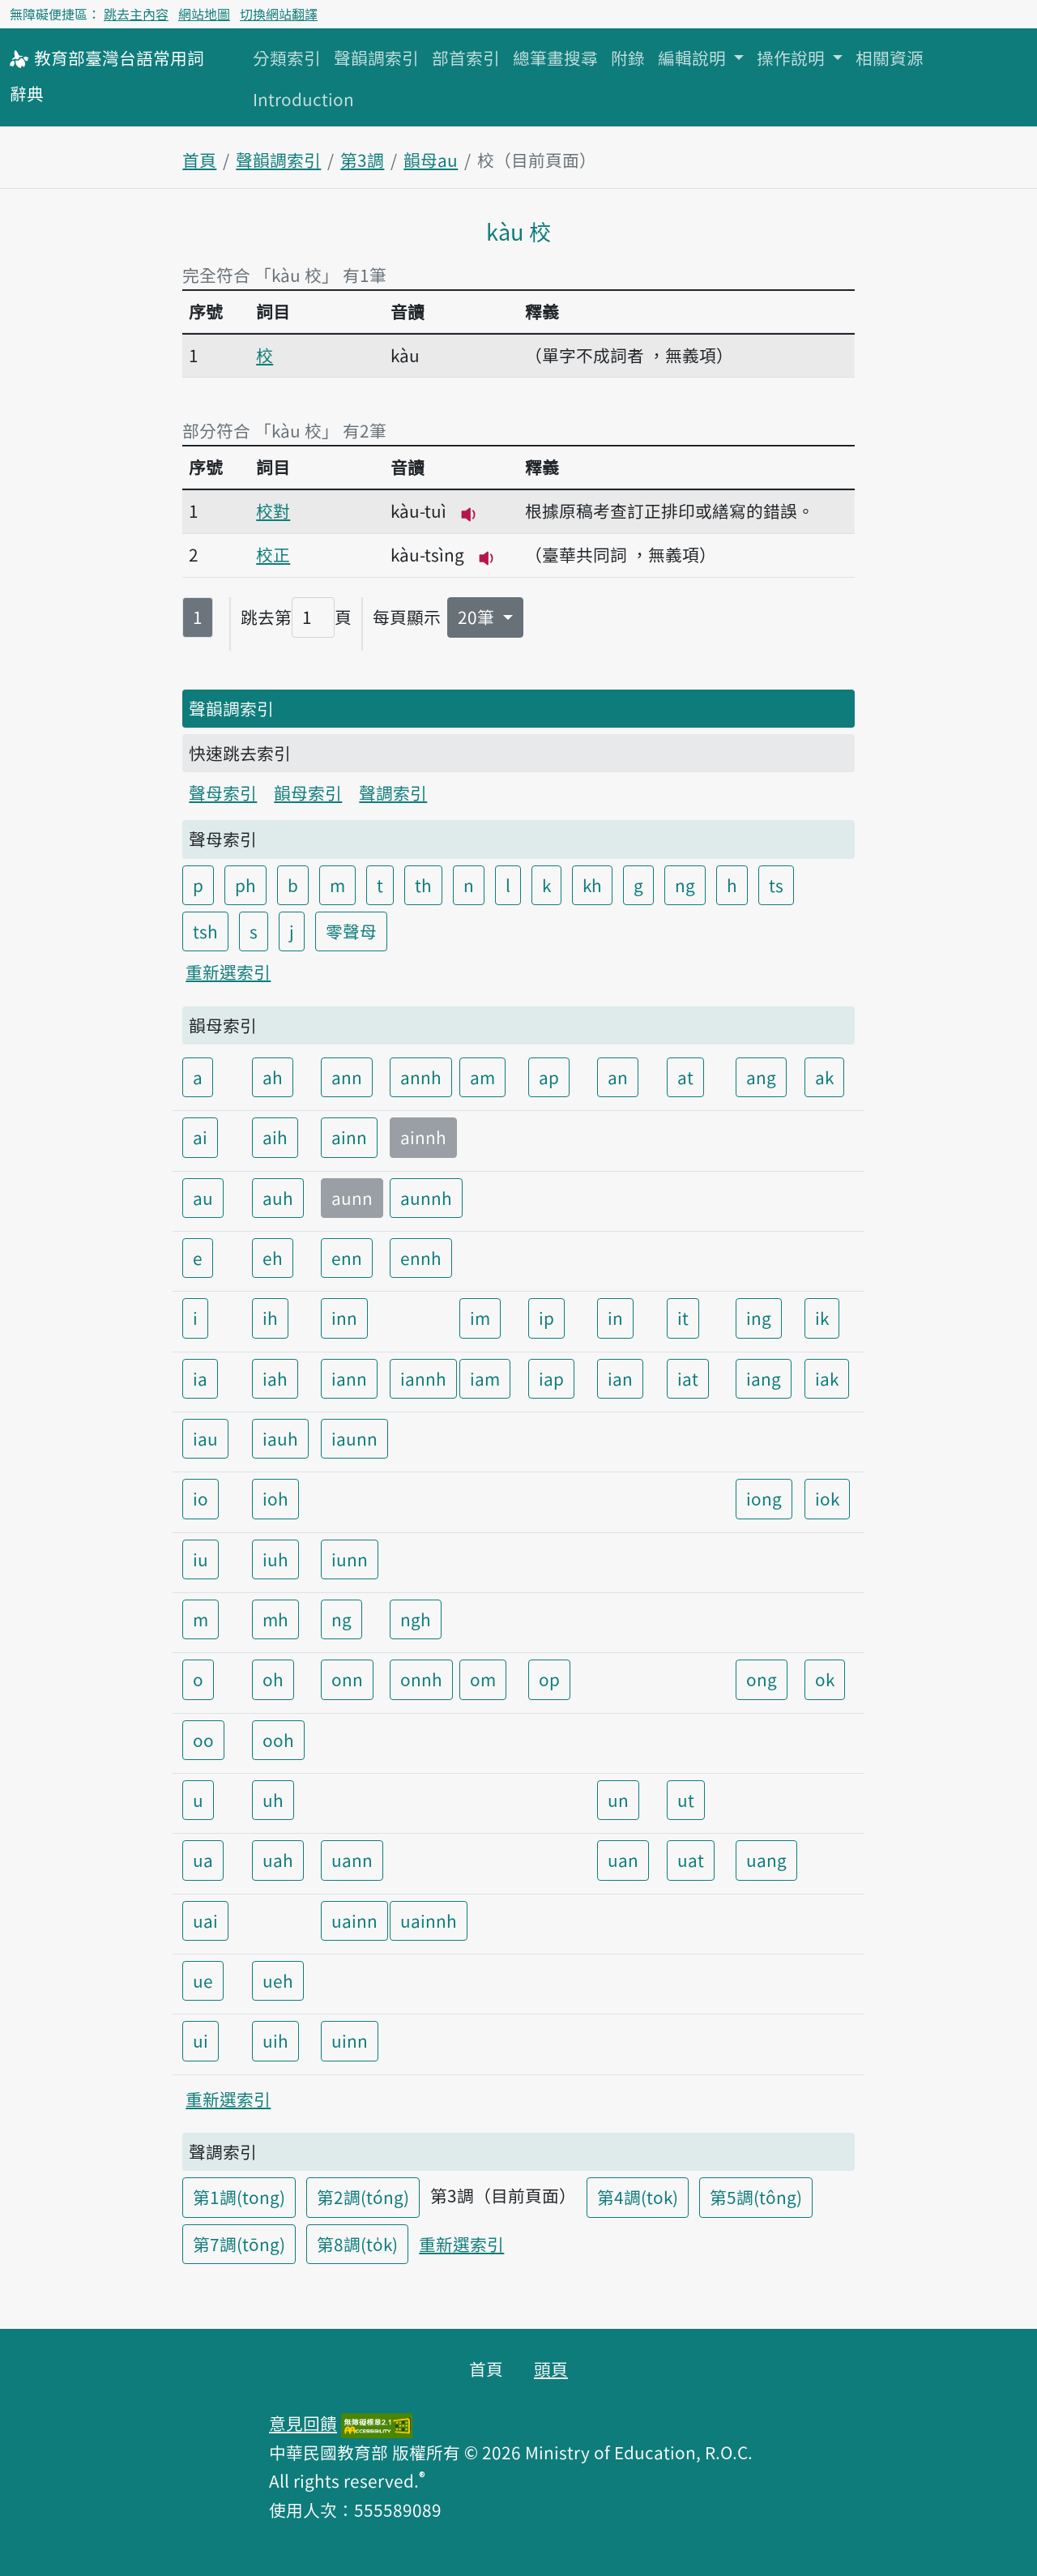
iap (551, 1378)
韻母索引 (308, 792)
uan (623, 1860)
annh (421, 1077)
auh (277, 1197)
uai (205, 1920)
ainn (349, 1137)
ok (824, 1679)
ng (685, 885)
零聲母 (351, 931)
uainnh (428, 1920)
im (480, 1317)
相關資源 (890, 57)
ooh (278, 1740)
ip (546, 1317)
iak (827, 1378)
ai (200, 1137)
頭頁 (551, 2368)
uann (352, 1860)
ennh (421, 1257)
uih (275, 2040)
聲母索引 (223, 792)
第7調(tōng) (239, 2244)
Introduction (303, 99)
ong (761, 1679)
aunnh (426, 1197)
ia (200, 1378)
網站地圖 (204, 13)
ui (200, 2040)
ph (245, 885)
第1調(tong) (239, 2197)
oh (273, 1679)
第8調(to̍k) (357, 2244)
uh (273, 1800)
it (683, 1317)
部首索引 (466, 57)
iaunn (354, 1438)
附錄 (628, 57)
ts (776, 885)
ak (824, 1077)
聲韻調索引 (376, 57)
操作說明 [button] (793, 57)
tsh (205, 931)
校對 (273, 510)
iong (764, 1498)
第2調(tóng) (363, 2197)
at (685, 1077)
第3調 (362, 159)
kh (592, 885)
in (615, 1317)
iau (205, 1438)
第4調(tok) (637, 2197)
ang (761, 1077)
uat (690, 1860)
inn (344, 1317)
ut (685, 1800)
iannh (423, 1378)
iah (275, 1378)
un (618, 1800)
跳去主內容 (136, 13)
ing (758, 1317)
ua (203, 1860)
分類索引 (287, 57)
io (200, 1498)
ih (270, 1317)
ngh (415, 1619)
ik (822, 1317)
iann (349, 1378)
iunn (349, 1559)
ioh (275, 1498)
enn (346, 1257)
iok (827, 1498)
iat (687, 1378)
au (203, 1197)
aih (275, 1137)
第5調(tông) (756, 2197)
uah (277, 1860)
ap (549, 1077)
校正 (273, 554)
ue (203, 1980)
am (482, 1077)
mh (275, 1619)
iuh (275, 1559)
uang (766, 1860)
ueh (277, 1980)
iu (200, 1559)
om (483, 1679)
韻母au (430, 159)
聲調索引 (393, 792)
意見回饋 (303, 2423)
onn (347, 1679)
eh (272, 1257)
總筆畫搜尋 (555, 57)
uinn (349, 2040)
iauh (280, 1438)
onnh (421, 1679)
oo (203, 1740)
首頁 (199, 159)
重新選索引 (228, 971)
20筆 (478, 616)
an (618, 1077)
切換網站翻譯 (279, 13)
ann (346, 1077)
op (549, 1679)
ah (272, 1077)
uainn (354, 1920)
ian (620, 1378)
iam (485, 1378)
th (423, 885)
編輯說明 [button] (694, 57)
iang (763, 1378)
